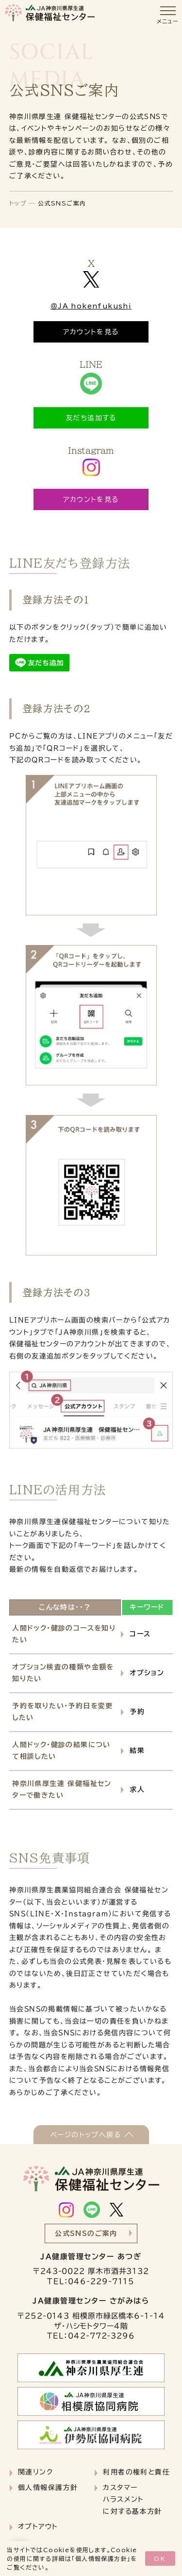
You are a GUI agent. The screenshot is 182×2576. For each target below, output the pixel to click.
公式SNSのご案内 (86, 2233)
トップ (17, 203)
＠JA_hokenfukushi (91, 306)
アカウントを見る (90, 331)
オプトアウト (38, 2526)
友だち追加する (91, 417)
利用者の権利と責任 (136, 2472)
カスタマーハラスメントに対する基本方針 (132, 2499)
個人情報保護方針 (101, 2558)
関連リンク (35, 2472)
